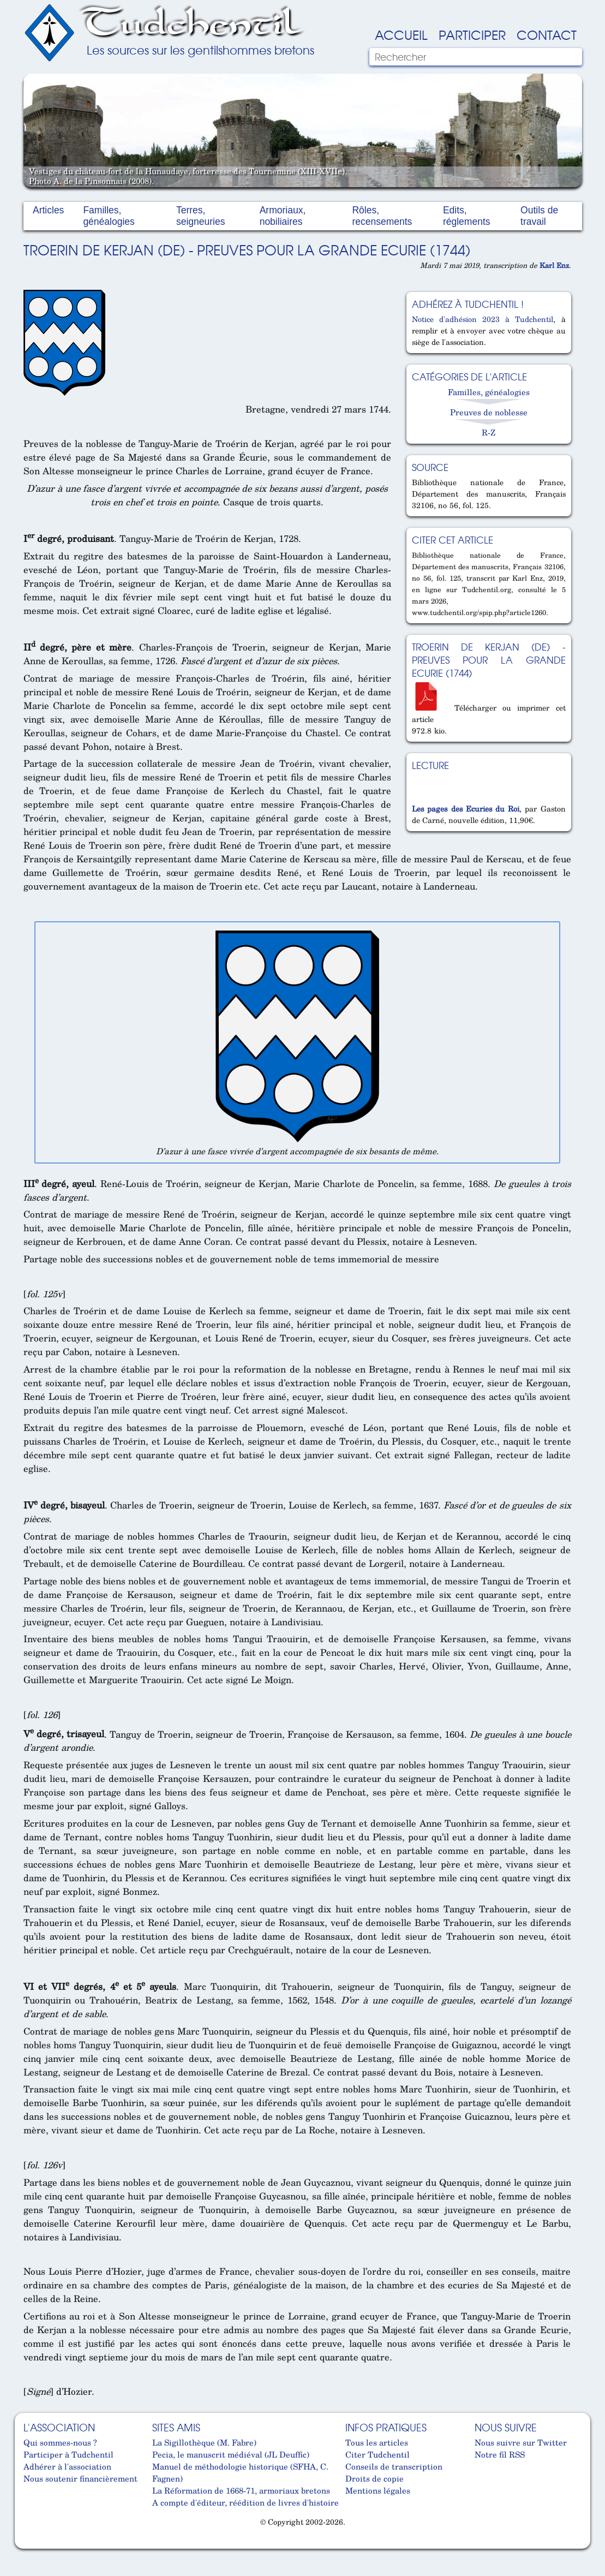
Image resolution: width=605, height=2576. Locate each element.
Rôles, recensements (382, 216)
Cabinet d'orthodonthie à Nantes (31, 2544)
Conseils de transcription (393, 2466)
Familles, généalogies (108, 216)
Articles (48, 210)
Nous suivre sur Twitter (521, 2442)
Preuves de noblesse (489, 412)
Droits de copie (374, 2478)
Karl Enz (554, 265)
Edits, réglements (466, 216)
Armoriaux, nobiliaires (283, 216)
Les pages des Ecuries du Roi (465, 808)
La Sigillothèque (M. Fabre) (204, 2442)
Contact (547, 34)
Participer (472, 34)
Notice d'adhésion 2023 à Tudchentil (482, 319)
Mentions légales (377, 2490)
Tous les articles (376, 2442)
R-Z (488, 432)
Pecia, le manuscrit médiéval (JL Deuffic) (230, 2454)
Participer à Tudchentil (68, 2454)
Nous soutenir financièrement (80, 2478)
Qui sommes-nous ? (60, 2442)
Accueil (401, 34)
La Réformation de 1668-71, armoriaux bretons (241, 2490)
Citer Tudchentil (377, 2454)
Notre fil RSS (500, 2454)
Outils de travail (539, 216)
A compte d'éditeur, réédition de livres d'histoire (245, 2502)
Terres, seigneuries (200, 216)
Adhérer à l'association (67, 2466)
